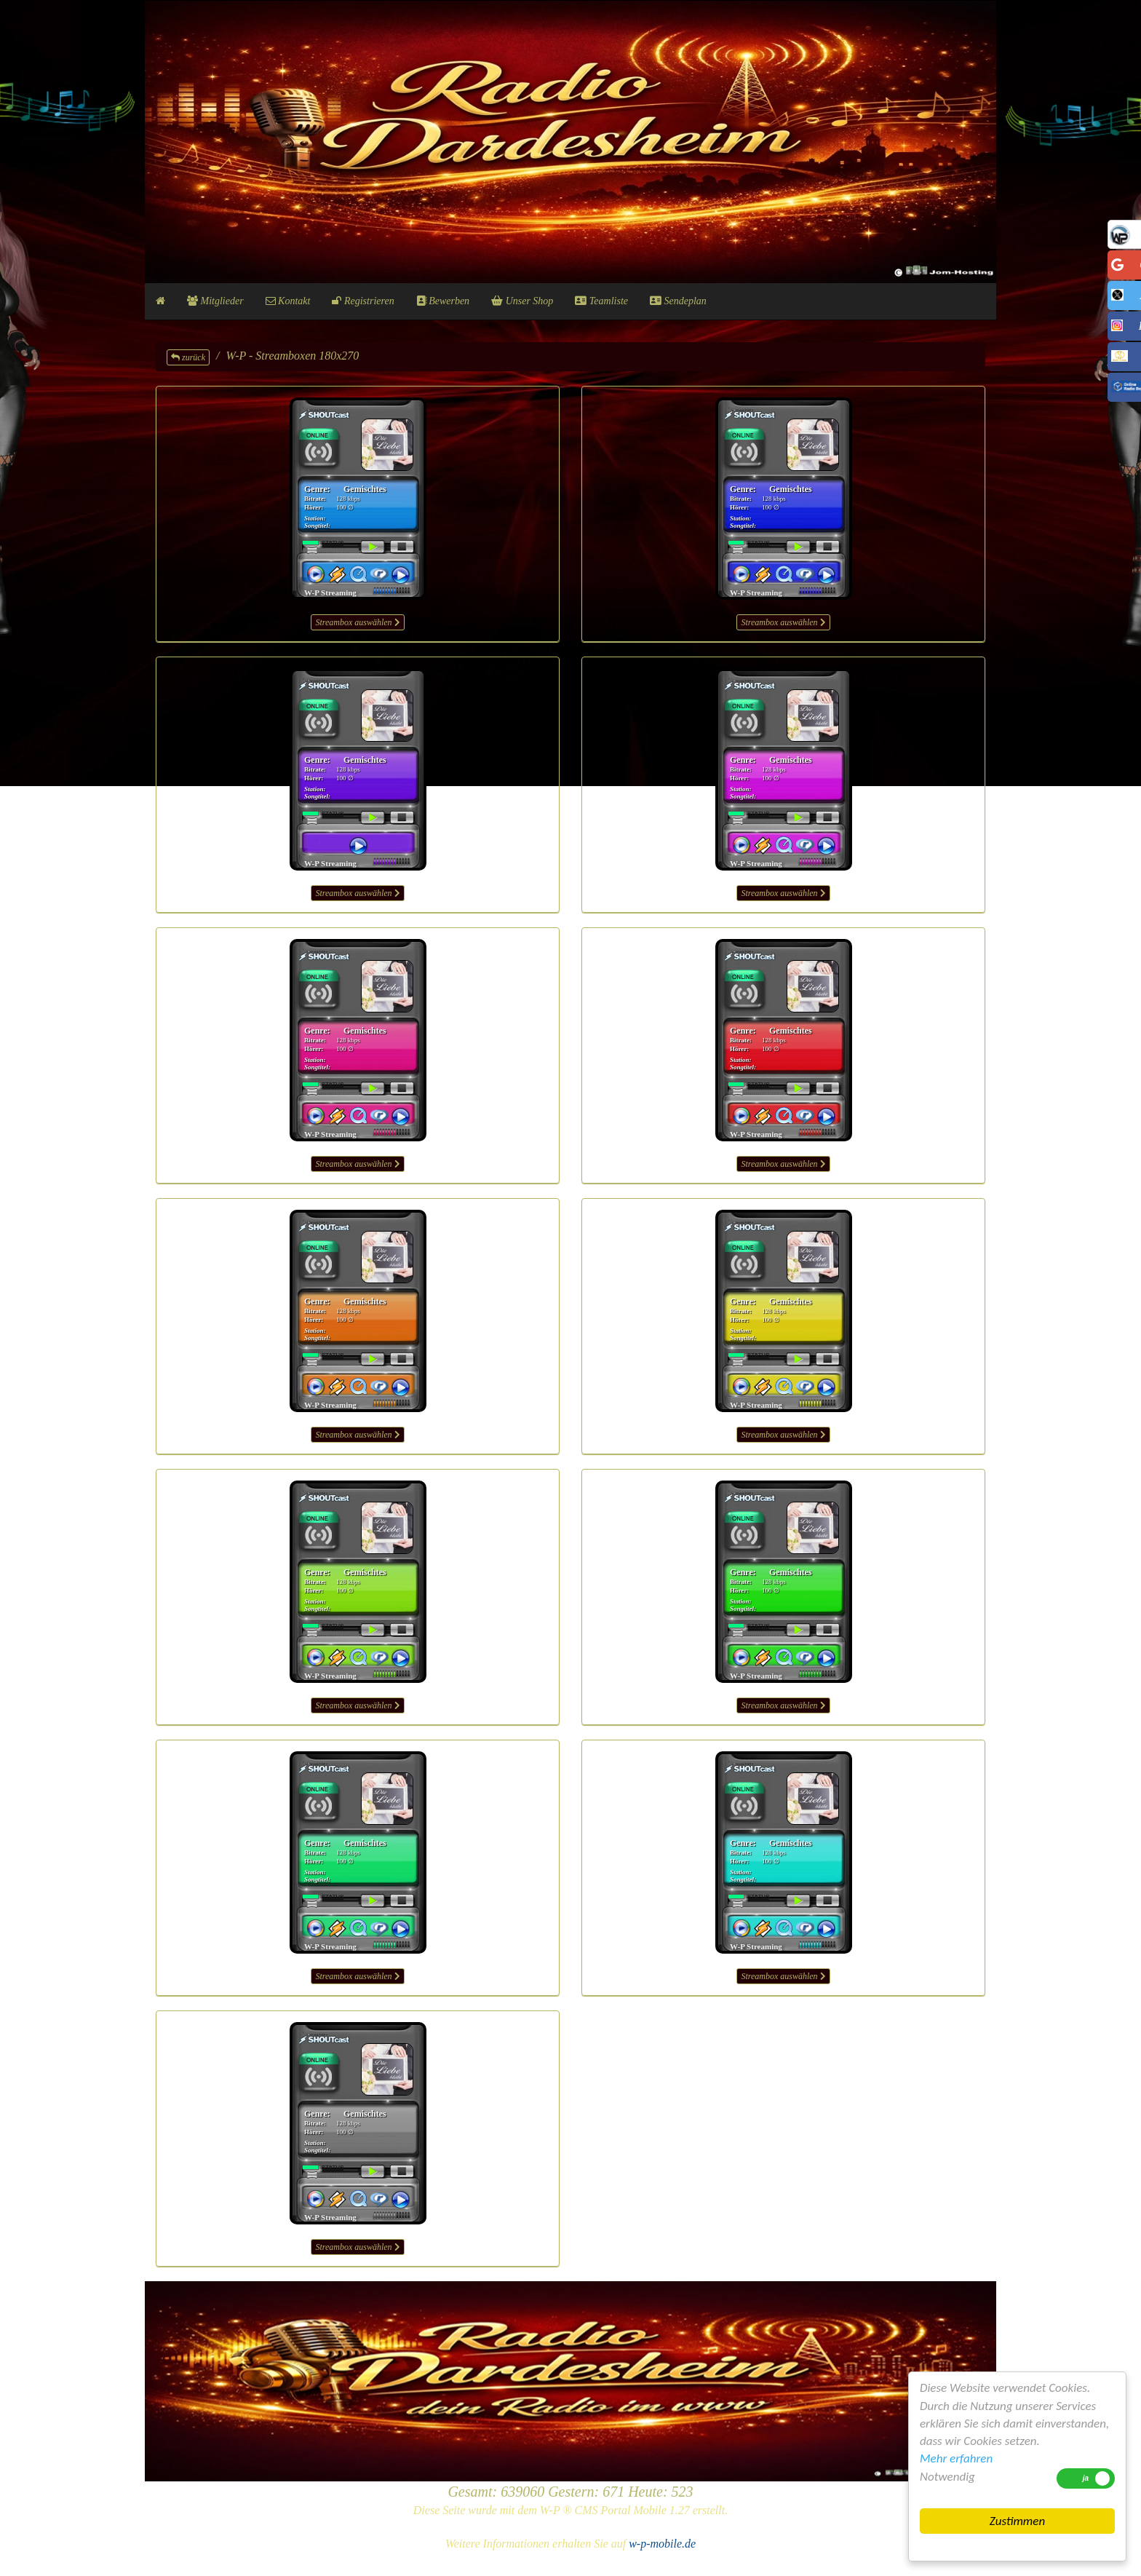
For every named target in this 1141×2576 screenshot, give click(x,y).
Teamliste (601, 301)
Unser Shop (522, 301)
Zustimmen (1017, 2521)
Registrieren (363, 301)
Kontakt (288, 301)
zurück (188, 357)
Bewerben (442, 301)
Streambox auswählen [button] (357, 622)
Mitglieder (215, 301)
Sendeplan (678, 301)
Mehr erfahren (956, 2458)
